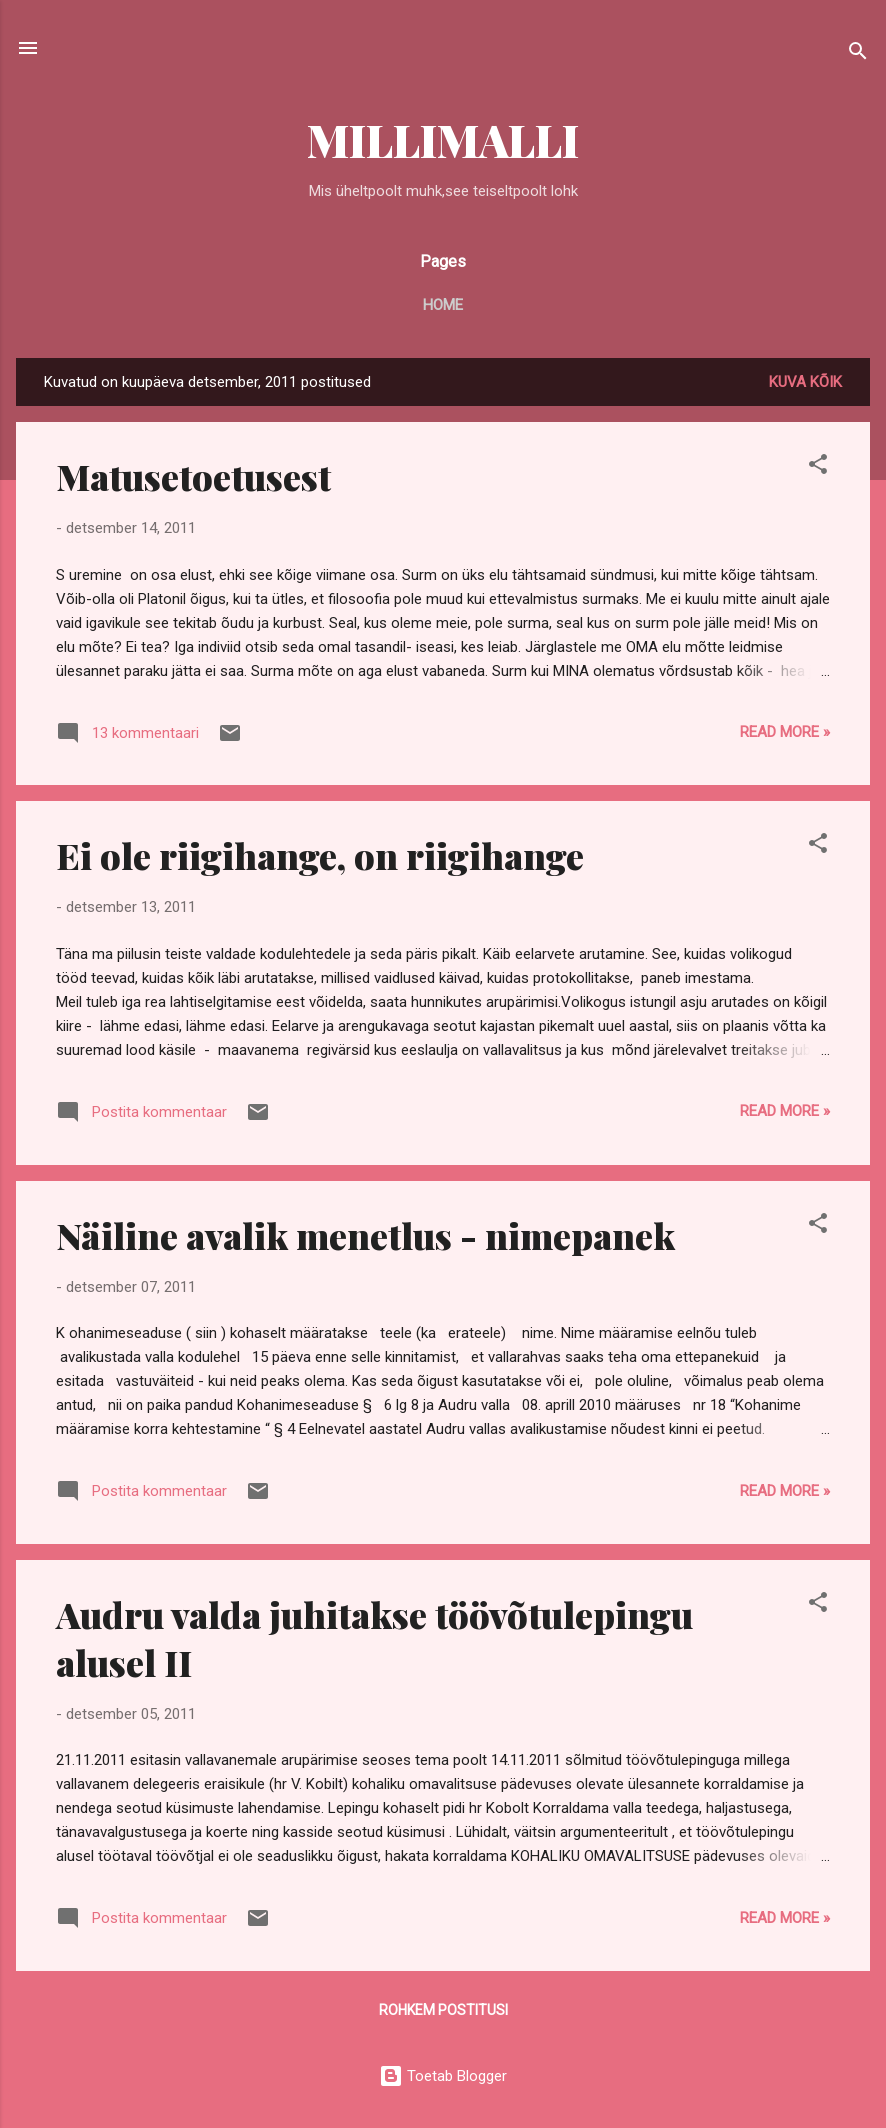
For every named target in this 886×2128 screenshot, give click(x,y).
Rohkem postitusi (443, 2010)
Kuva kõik (805, 382)
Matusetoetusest (193, 476)
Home (443, 305)
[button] (818, 467)
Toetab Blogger (443, 2076)
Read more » (785, 732)
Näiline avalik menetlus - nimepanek (365, 1235)
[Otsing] (858, 54)
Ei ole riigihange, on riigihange (320, 855)
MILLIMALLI (443, 139)
